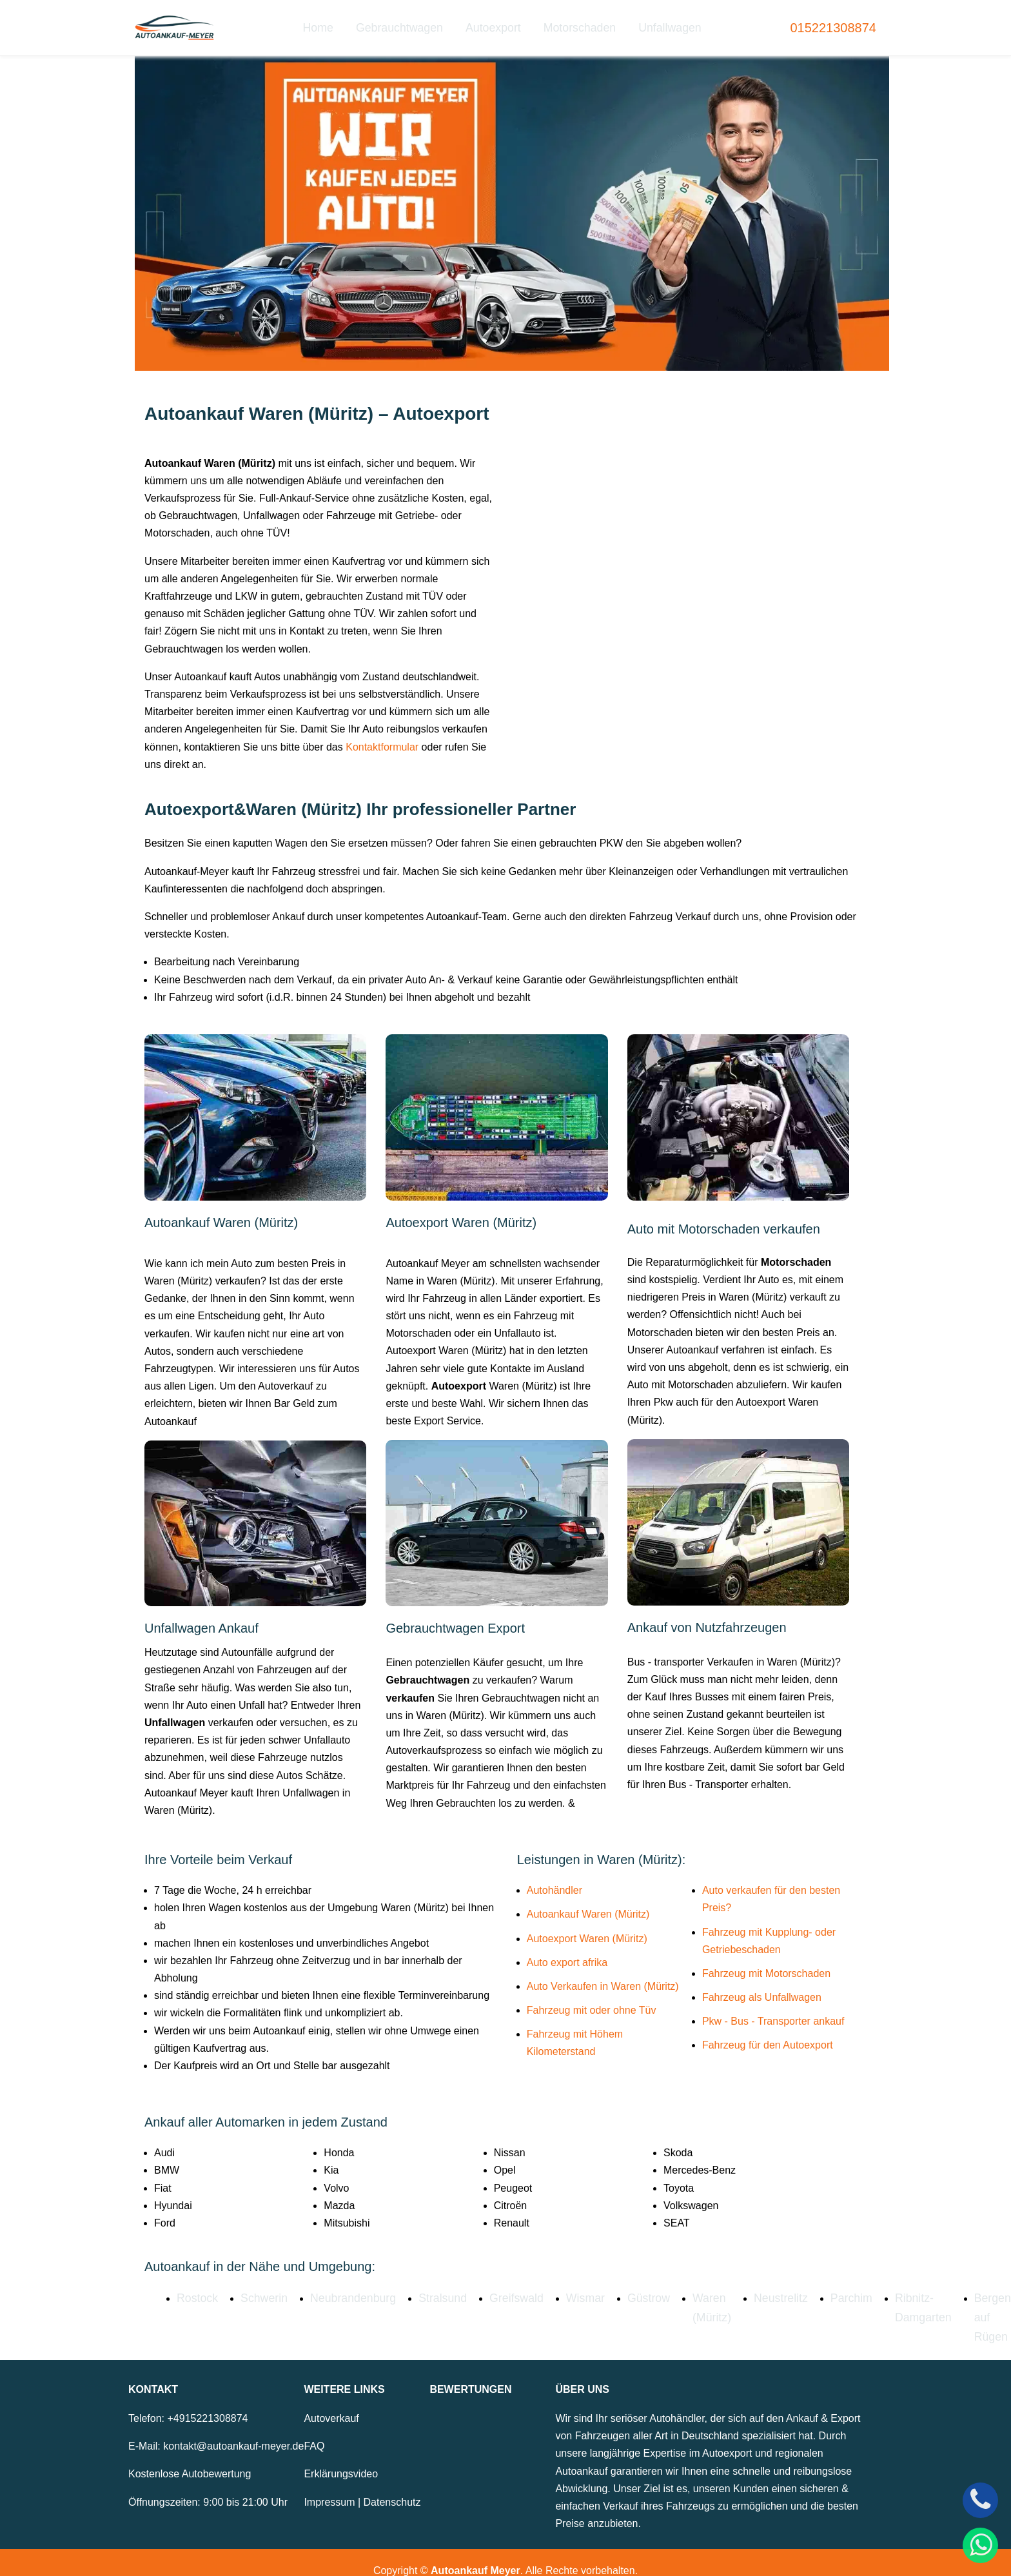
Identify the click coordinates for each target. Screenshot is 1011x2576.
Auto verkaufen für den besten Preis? (771, 1888)
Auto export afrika (567, 1951)
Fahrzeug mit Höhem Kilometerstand (575, 2032)
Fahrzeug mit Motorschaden (766, 1963)
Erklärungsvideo (341, 2457)
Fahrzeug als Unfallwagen (761, 1986)
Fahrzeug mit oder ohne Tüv (591, 1999)
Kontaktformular (382, 736)
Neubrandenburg (340, 2286)
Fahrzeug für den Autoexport (767, 2034)
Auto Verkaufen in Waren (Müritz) (603, 1976)
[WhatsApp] (980, 2545)
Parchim (805, 2286)
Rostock (195, 2286)
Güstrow (615, 2286)
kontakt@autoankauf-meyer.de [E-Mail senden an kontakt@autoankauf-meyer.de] (233, 2429)
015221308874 (833, 22)
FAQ (314, 2429)
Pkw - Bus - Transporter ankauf (773, 2010)
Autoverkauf (331, 2402)
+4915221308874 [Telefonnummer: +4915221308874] (207, 2402)
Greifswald (491, 2286)
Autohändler (554, 1879)
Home (332, 22)
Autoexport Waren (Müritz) (587, 1927)
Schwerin (258, 2286)
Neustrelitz (739, 2286)
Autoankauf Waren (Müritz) (588, 1903)
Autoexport (494, 22)
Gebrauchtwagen (407, 22)
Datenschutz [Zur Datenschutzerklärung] (392, 2485)
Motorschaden (574, 22)
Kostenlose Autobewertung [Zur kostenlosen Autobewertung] (189, 2457)
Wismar (556, 2286)
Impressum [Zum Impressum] (329, 2485)
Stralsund (424, 2286)
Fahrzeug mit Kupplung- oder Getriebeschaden (769, 1930)
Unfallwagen (657, 22)
